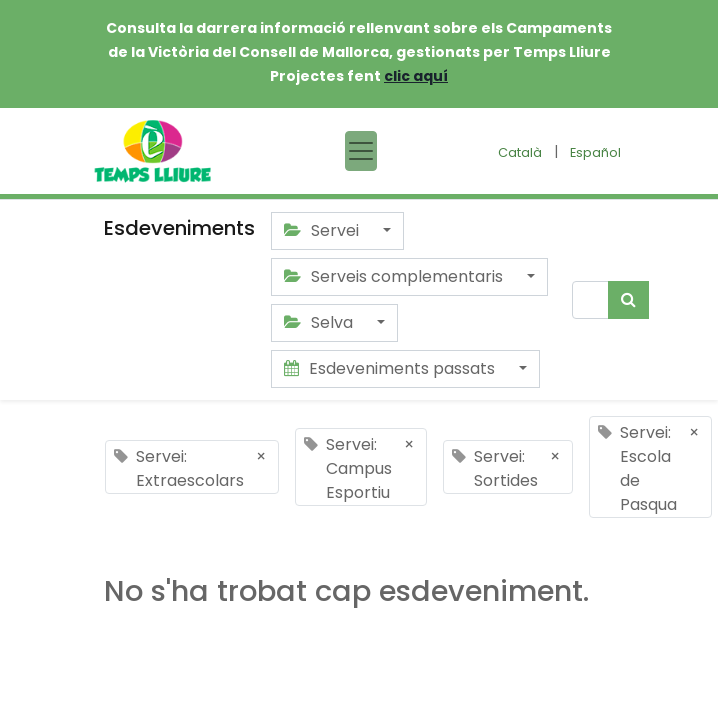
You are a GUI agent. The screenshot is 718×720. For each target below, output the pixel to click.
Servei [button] (323, 230)
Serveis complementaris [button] (395, 276)
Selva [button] (320, 322)
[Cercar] (628, 300)
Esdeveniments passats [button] (391, 368)
